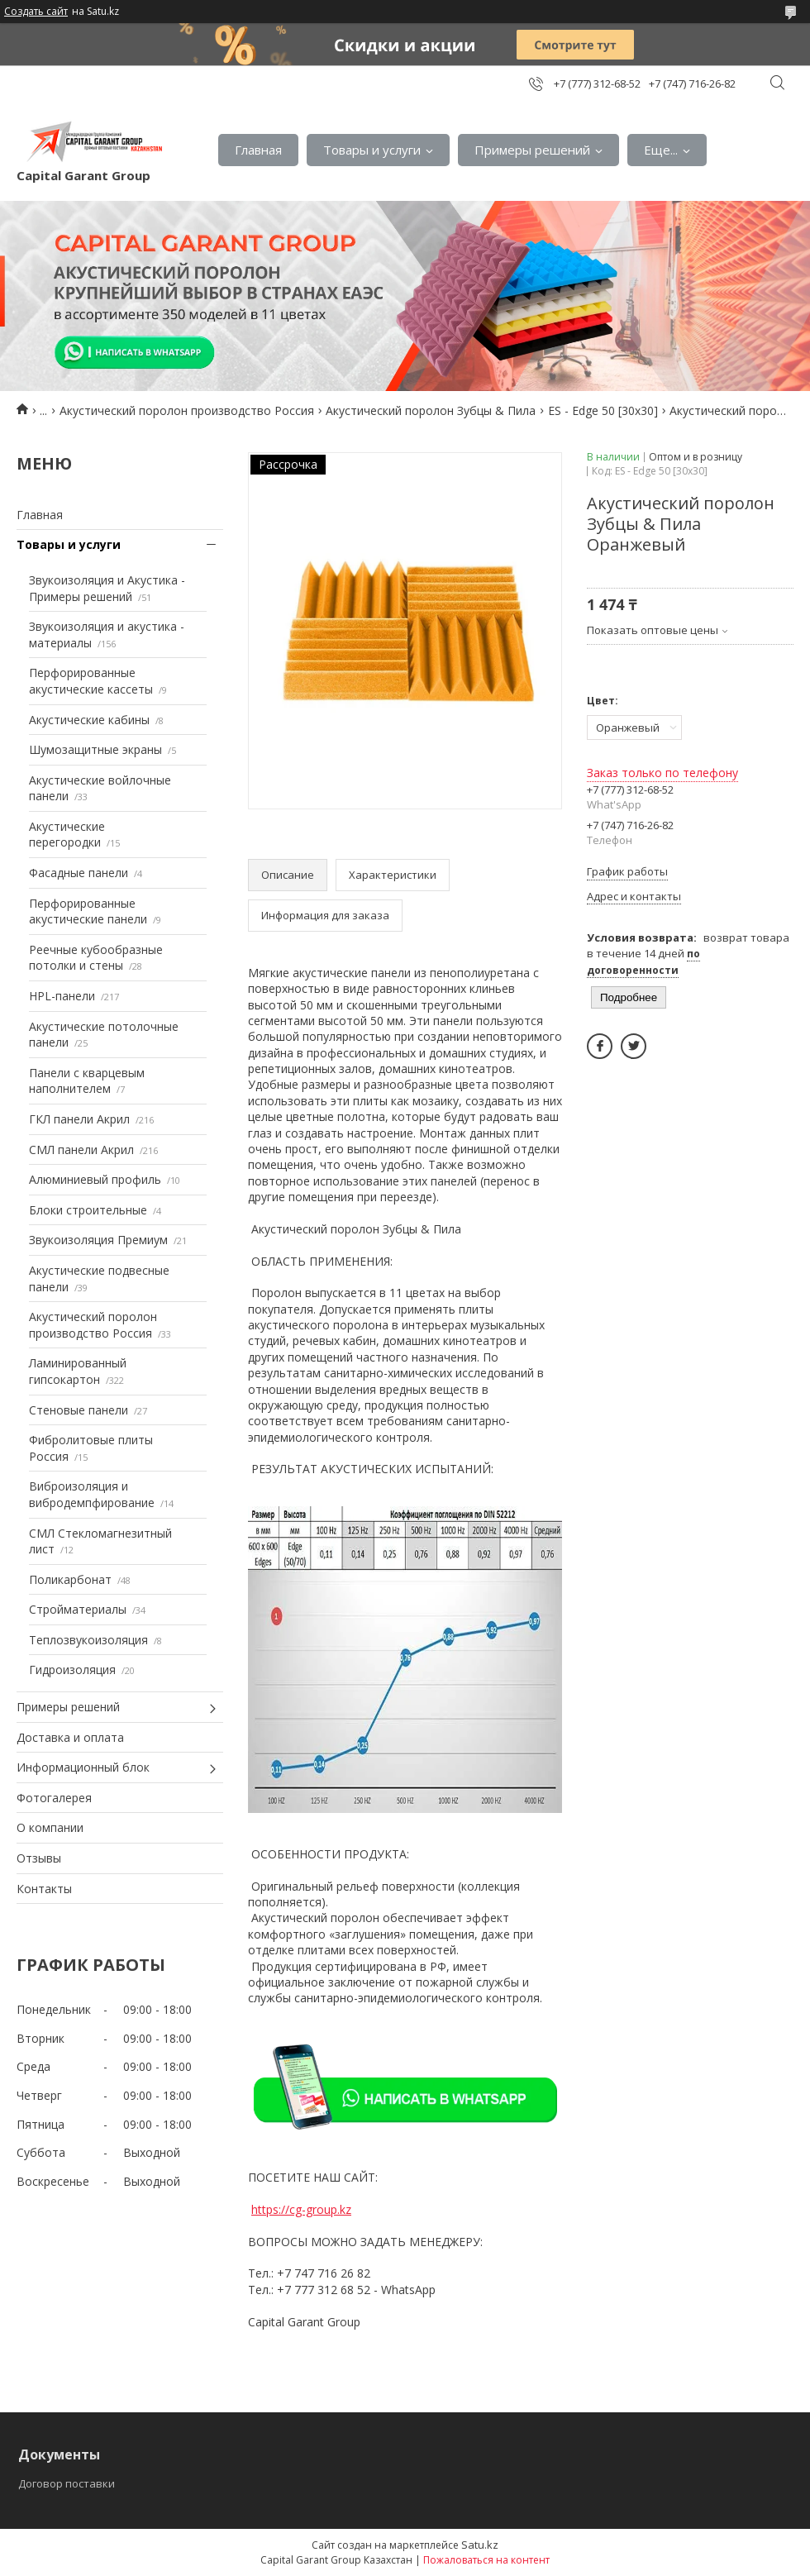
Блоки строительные (88, 1210)
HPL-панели (62, 996)
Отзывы (39, 1858)
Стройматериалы (77, 1609)
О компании (50, 1827)
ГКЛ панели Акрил (79, 1119)
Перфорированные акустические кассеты (91, 681)
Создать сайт (36, 11)
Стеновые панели (78, 1410)
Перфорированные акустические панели (88, 911)
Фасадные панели (78, 872)
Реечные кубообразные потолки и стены (96, 958)
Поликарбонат (70, 1579)
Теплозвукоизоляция (88, 1640)
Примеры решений (532, 149)
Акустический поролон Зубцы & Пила (431, 410)
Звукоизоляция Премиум (98, 1239)
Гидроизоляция (72, 1669)
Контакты (44, 1888)
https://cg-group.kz (301, 2209)
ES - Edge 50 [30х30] (603, 410)
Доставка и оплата (70, 1737)
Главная (258, 149)
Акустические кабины (89, 719)
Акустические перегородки (67, 834)
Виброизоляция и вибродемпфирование (92, 1494)
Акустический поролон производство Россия (187, 410)
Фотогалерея (54, 1798)
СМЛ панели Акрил (81, 1149)
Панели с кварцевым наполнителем (87, 1081)
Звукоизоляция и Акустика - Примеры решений (107, 588)
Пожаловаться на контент (486, 2560)
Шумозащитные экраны (95, 749)
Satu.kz (479, 2544)
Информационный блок (83, 1767)
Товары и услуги (372, 149)
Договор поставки (66, 2483)
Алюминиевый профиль (95, 1179)
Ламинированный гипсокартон (77, 1371)
